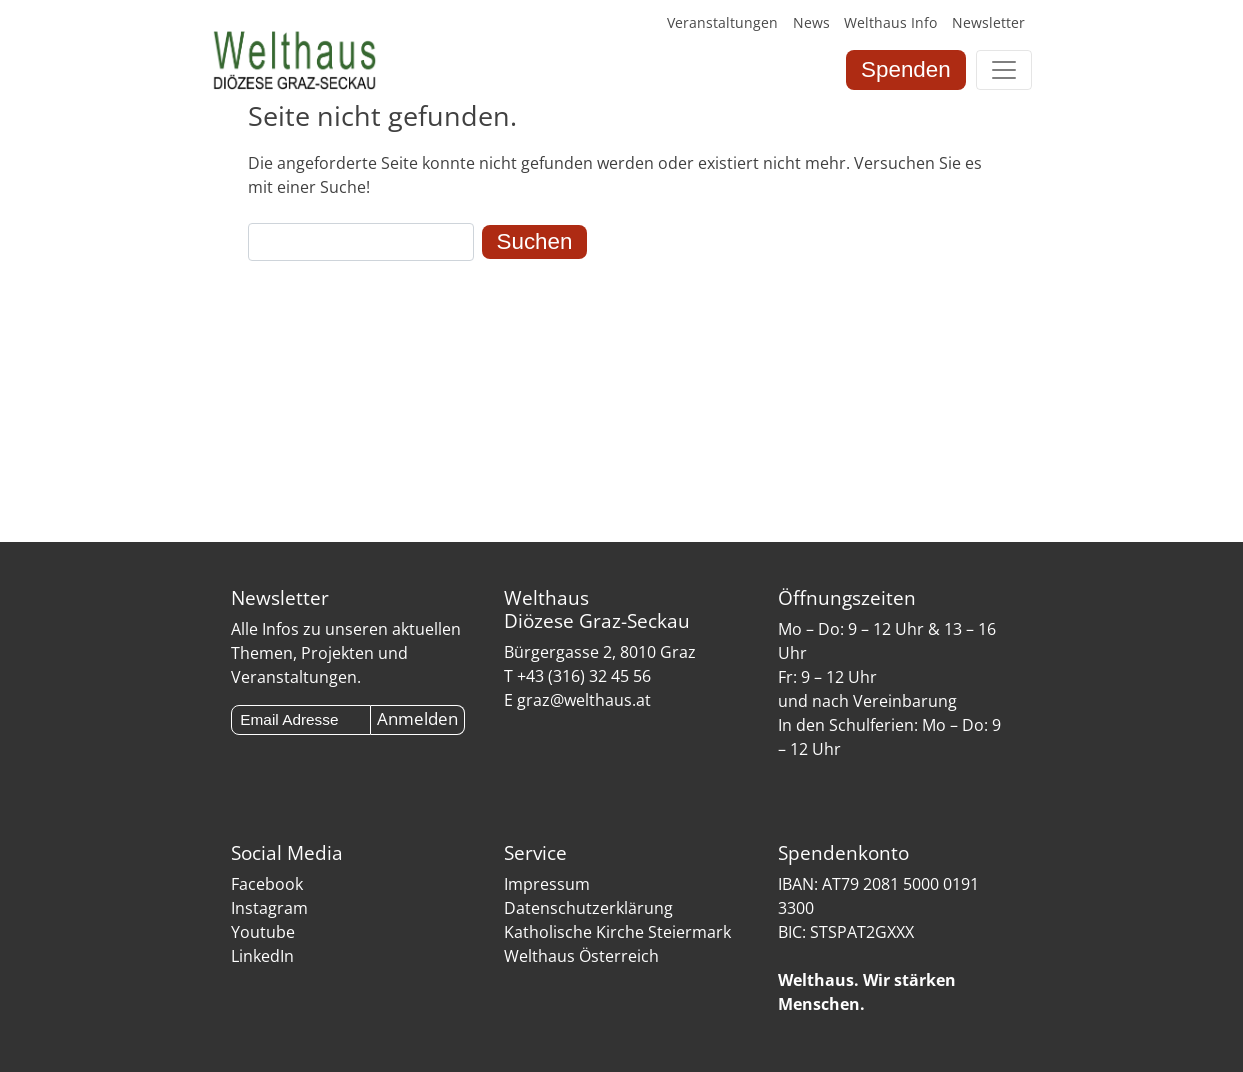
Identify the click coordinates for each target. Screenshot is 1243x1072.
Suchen (535, 241)
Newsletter (988, 22)
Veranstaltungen (722, 22)
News (811, 22)
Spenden (906, 69)
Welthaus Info (890, 22)
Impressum (547, 884)
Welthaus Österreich (581, 956)
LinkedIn (262, 956)
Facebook (267, 884)
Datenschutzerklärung (588, 908)
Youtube (263, 932)
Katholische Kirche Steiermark (617, 932)
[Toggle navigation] (1004, 70)
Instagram (269, 908)
